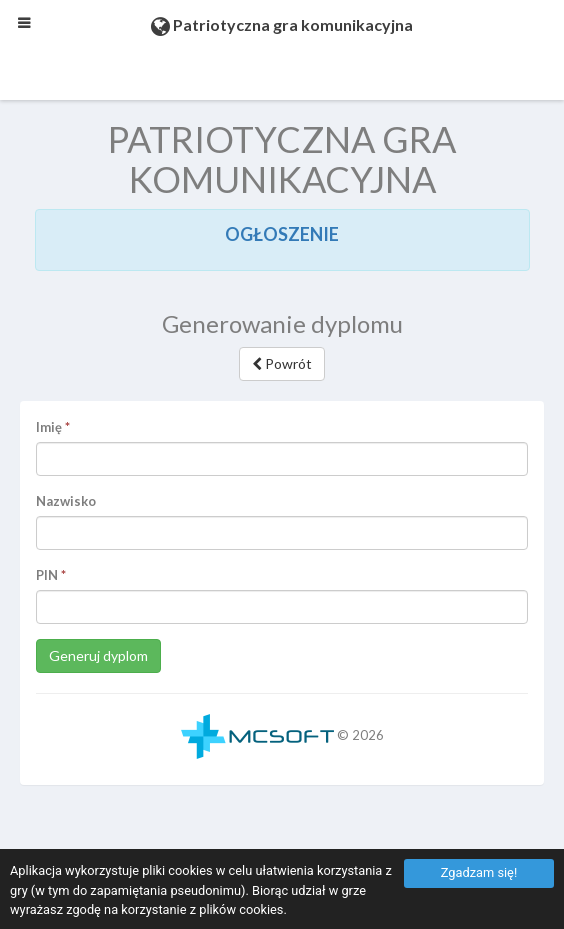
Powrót (282, 363)
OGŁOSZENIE (282, 234)
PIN (47, 575)
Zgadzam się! (479, 872)
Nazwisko (66, 501)
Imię (49, 427)
